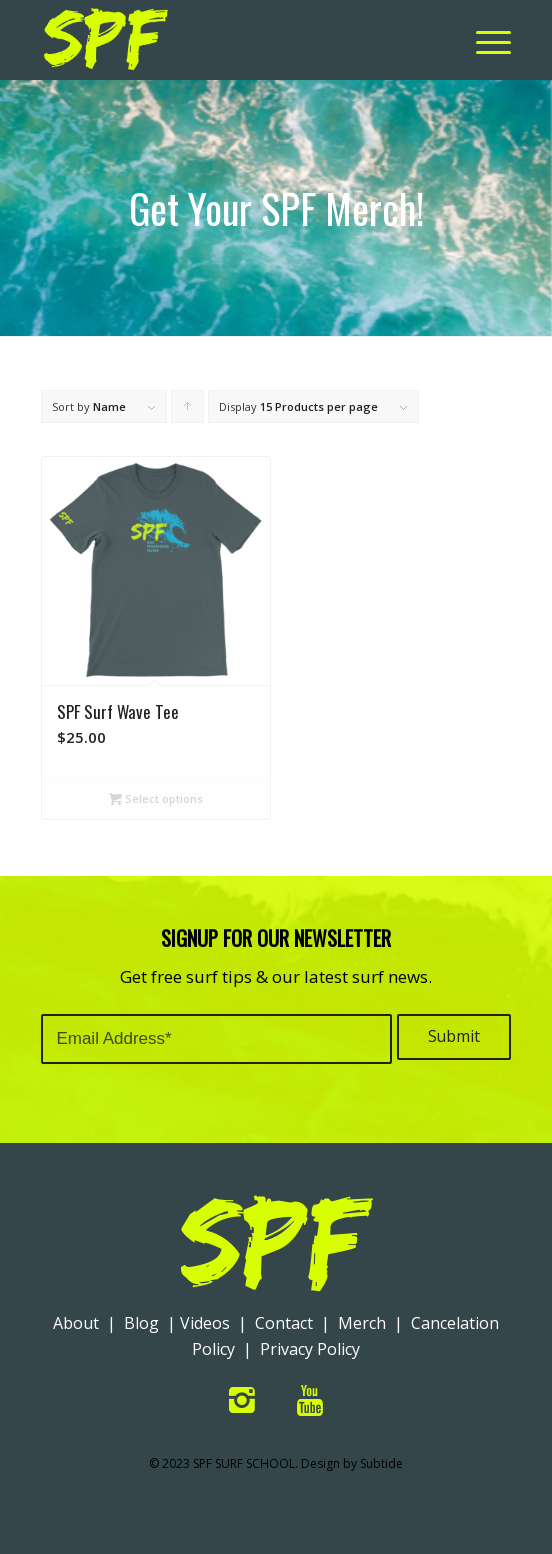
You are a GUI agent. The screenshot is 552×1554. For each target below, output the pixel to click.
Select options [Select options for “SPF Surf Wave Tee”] (156, 798)
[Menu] (483, 40)
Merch (362, 1323)
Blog (141, 1323)
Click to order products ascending (188, 411)
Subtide (381, 1463)
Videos (205, 1323)
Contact (284, 1323)
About (76, 1323)
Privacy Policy (310, 1349)
